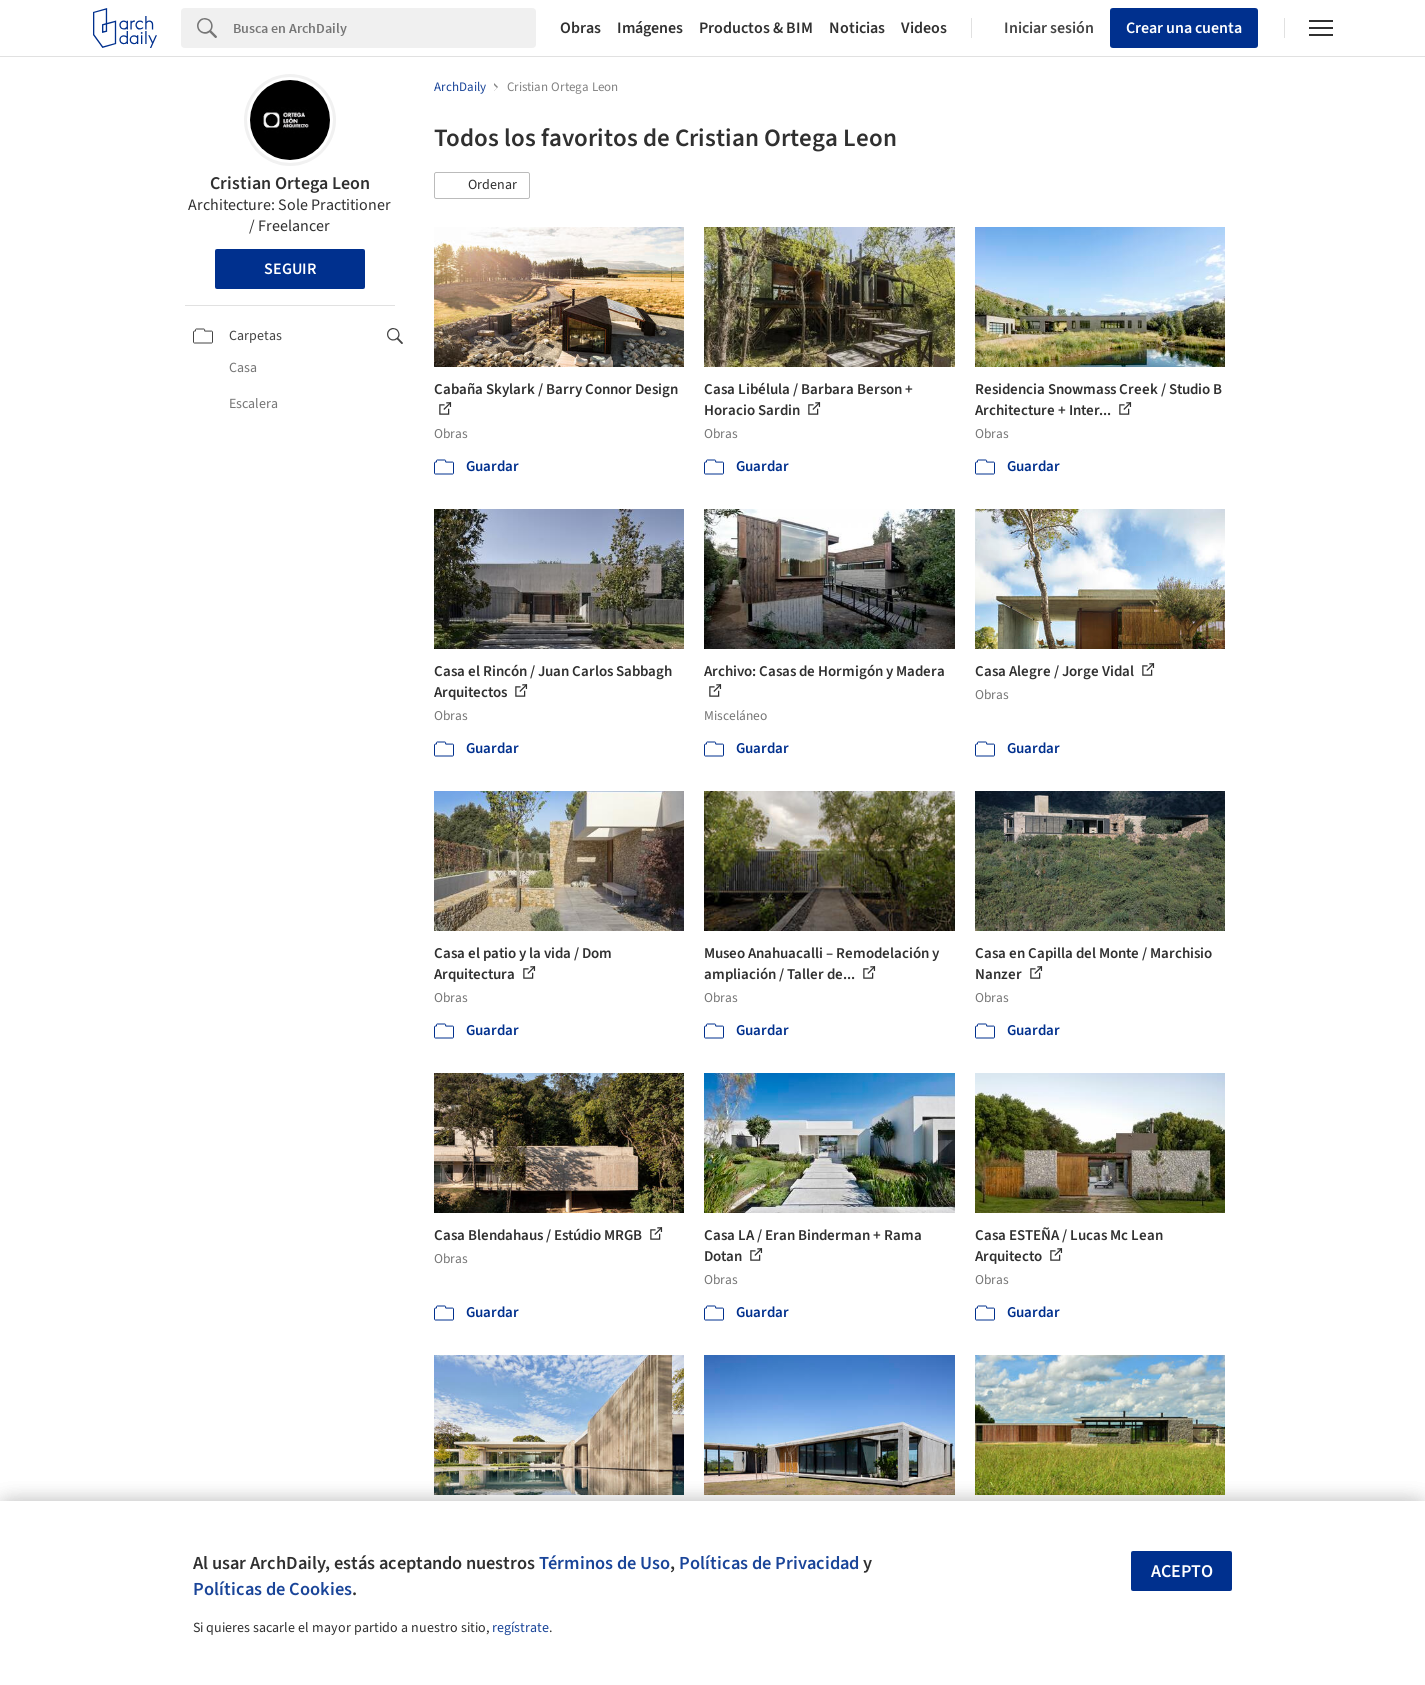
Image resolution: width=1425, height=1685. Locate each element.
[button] (482, 186)
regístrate (520, 1628)
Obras (580, 28)
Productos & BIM (756, 28)
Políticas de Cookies (272, 1589)
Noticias (857, 28)
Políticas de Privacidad (769, 1563)
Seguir (290, 269)
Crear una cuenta (1184, 28)
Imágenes (650, 28)
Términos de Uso (604, 1563)
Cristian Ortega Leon (290, 183)
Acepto (1182, 1571)
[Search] (384, 28)
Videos (924, 28)
